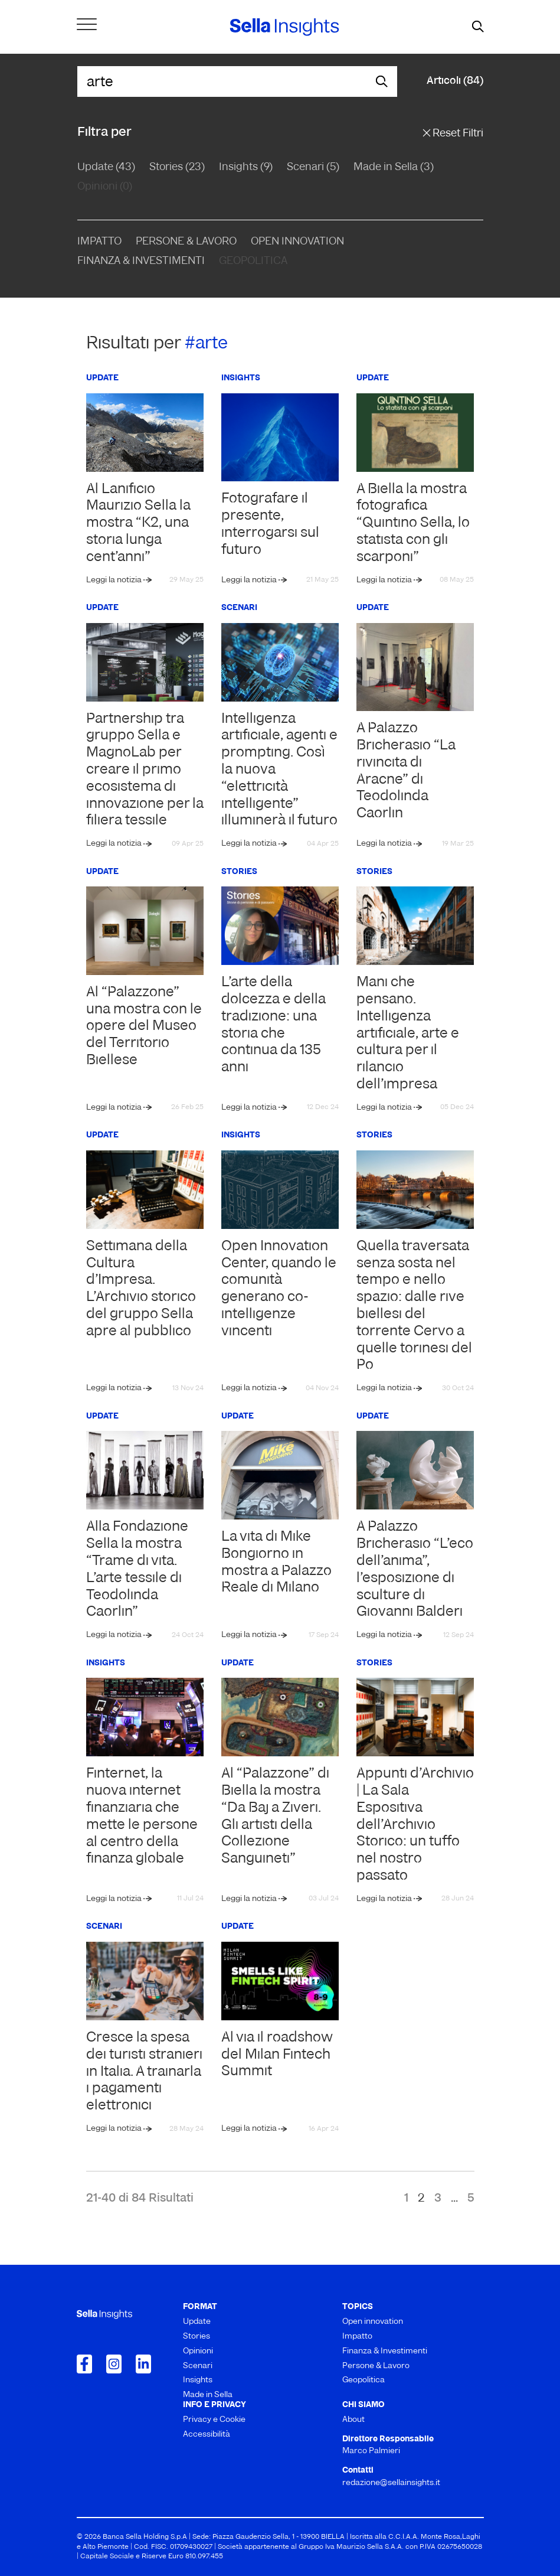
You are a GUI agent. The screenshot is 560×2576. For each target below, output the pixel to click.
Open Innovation (297, 241)
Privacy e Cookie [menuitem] (214, 2419)
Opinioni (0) (104, 187)
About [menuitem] (353, 2419)
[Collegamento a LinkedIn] (143, 2364)
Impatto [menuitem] (357, 2336)
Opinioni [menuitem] (198, 2351)
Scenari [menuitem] (197, 2366)
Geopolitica (253, 261)
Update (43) (106, 167)
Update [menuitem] (197, 2321)
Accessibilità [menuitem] (206, 2434)
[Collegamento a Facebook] (84, 2364)
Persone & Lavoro (186, 241)
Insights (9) (246, 167)
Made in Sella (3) (393, 167)
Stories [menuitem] (196, 2336)
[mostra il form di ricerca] (478, 27)
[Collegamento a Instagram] (114, 2364)
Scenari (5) (313, 167)
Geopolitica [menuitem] (363, 2380)
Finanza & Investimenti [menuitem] (384, 2351)
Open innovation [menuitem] (372, 2321)
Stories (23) (177, 167)
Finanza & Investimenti (141, 261)
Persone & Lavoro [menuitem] (376, 2366)
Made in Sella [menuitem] (207, 2395)
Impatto (99, 241)
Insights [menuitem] (197, 2380)
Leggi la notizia (114, 580)
